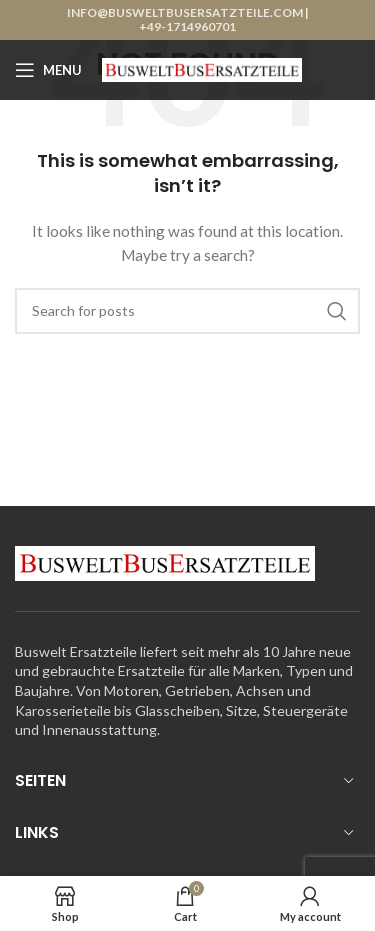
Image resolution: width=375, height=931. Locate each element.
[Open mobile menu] (48, 70)
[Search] (187, 311)
